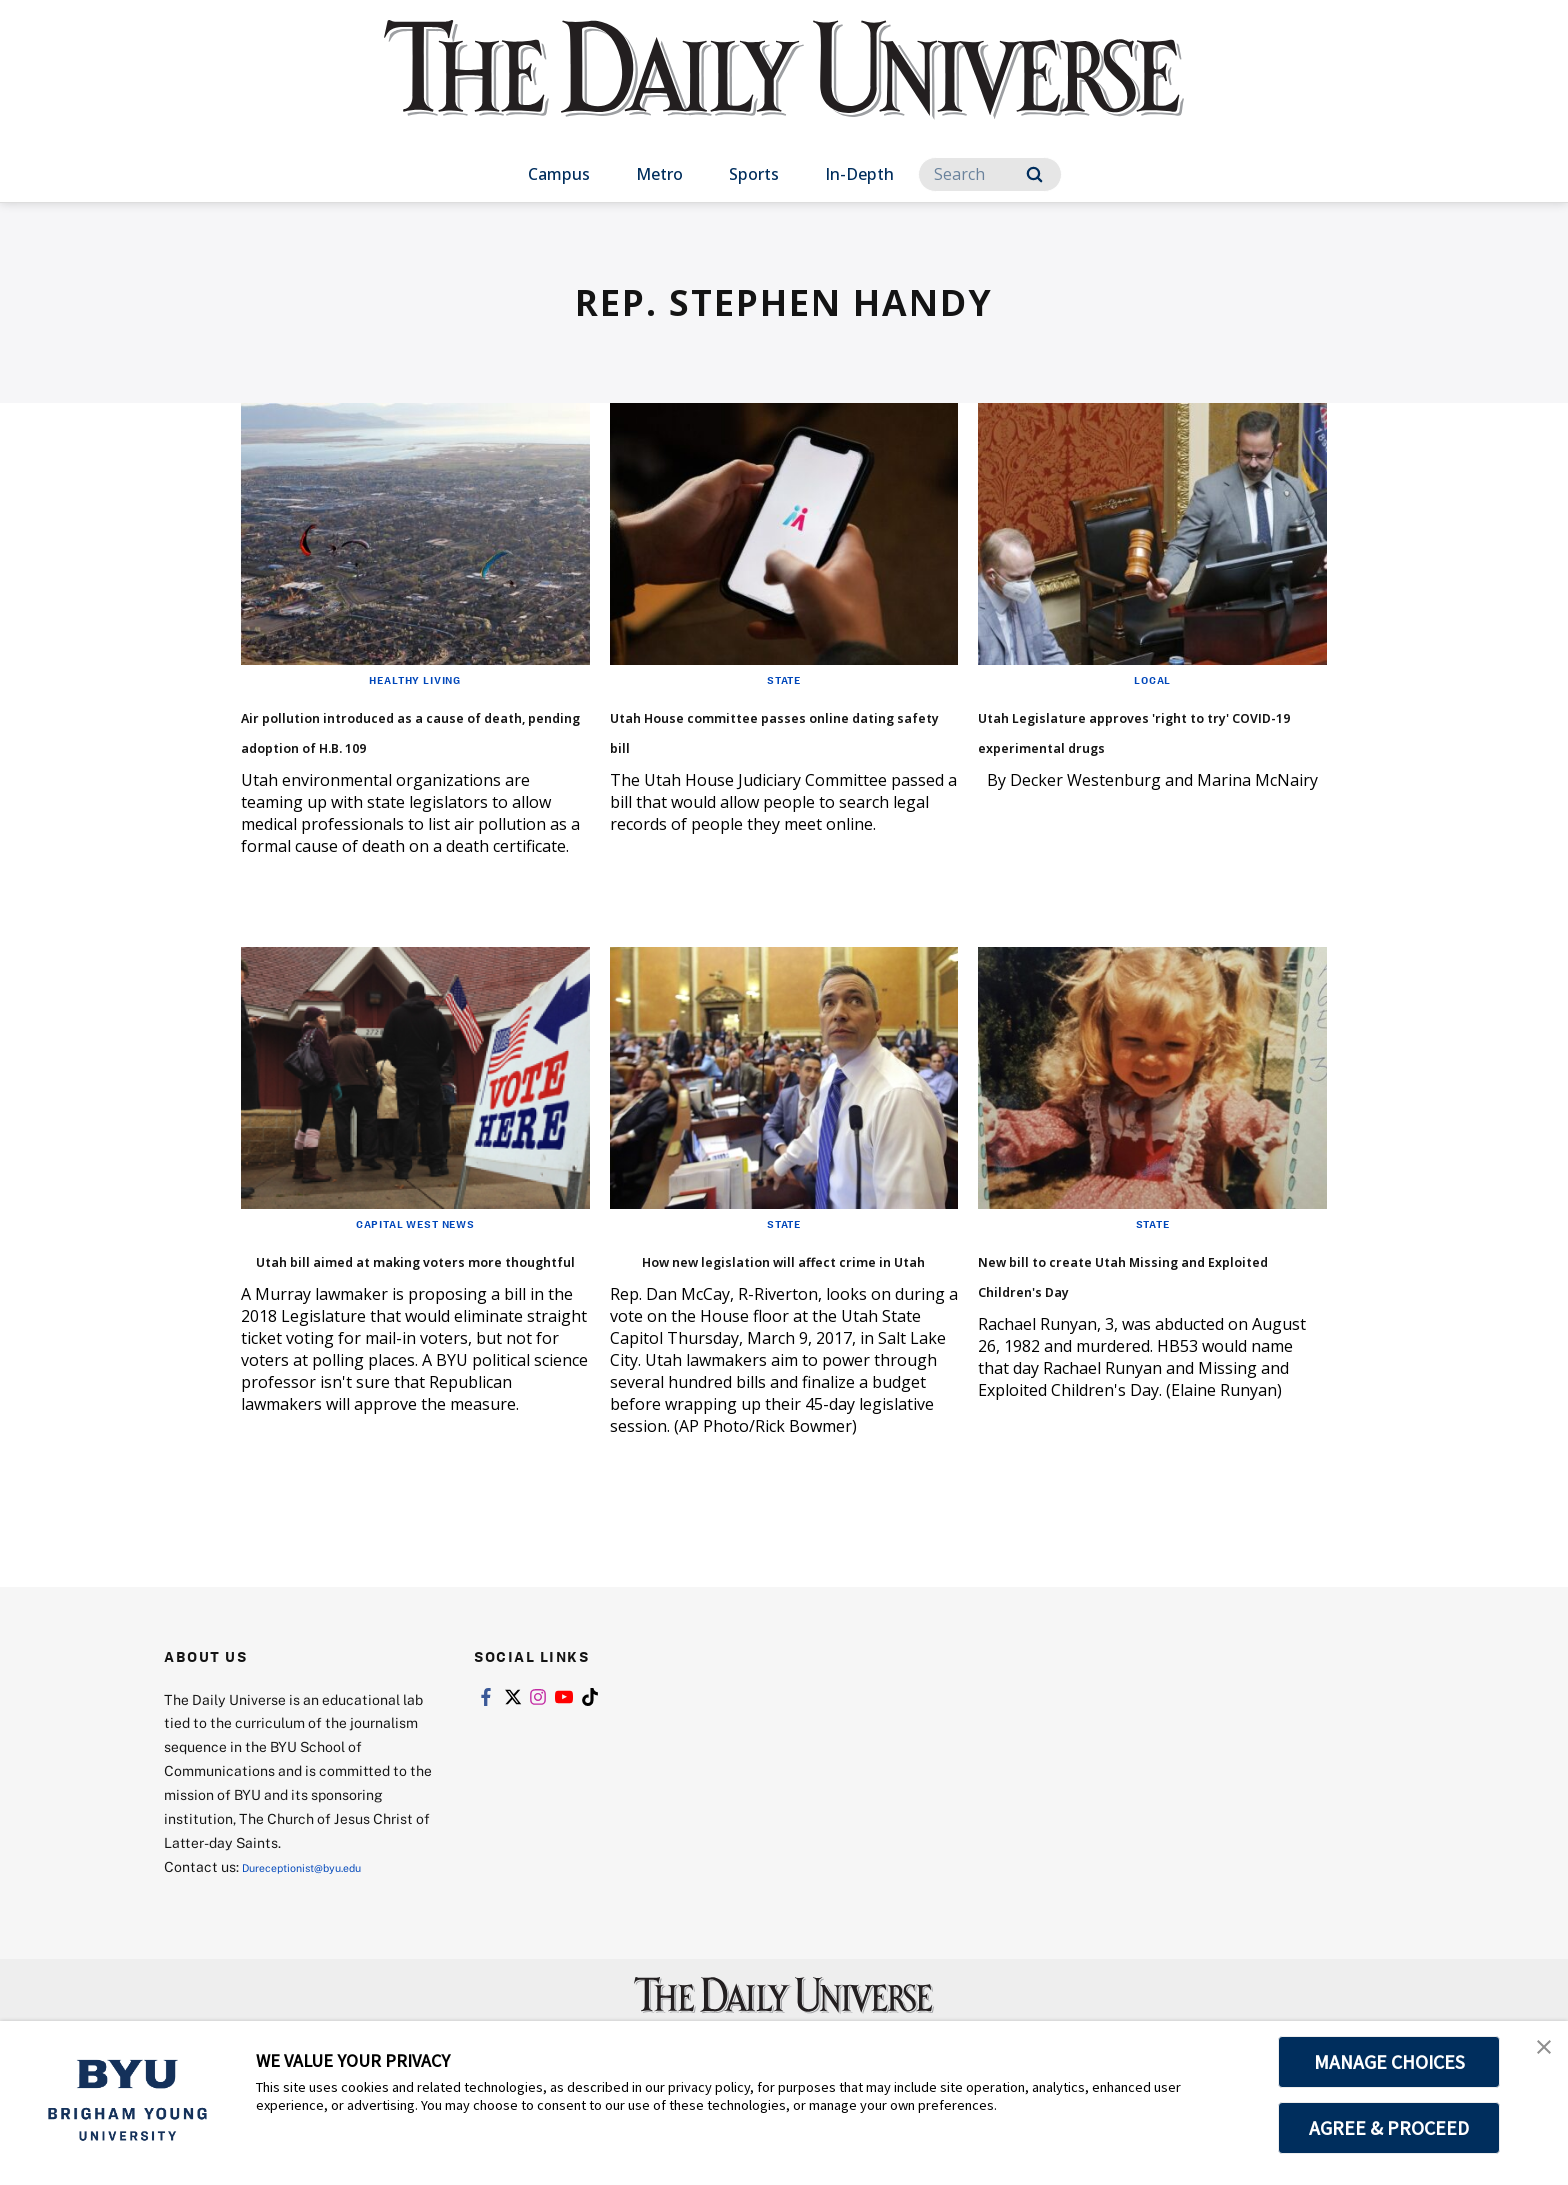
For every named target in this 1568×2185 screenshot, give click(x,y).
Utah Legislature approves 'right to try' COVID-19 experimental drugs (1134, 743)
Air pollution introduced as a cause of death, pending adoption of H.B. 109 (409, 743)
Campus (559, 174)
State (784, 679)
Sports (754, 174)
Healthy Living (415, 679)
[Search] (990, 174)
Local (1152, 679)
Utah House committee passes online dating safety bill (771, 743)
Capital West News (415, 1253)
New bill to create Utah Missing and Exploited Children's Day (1114, 1317)
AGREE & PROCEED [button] (1389, 2128)
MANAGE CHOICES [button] (1389, 2062)
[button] (1535, 2057)
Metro (659, 174)
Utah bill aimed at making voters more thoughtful (394, 1302)
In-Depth (859, 174)
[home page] (784, 89)
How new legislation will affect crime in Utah (752, 1302)
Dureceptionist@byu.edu (322, 1926)
